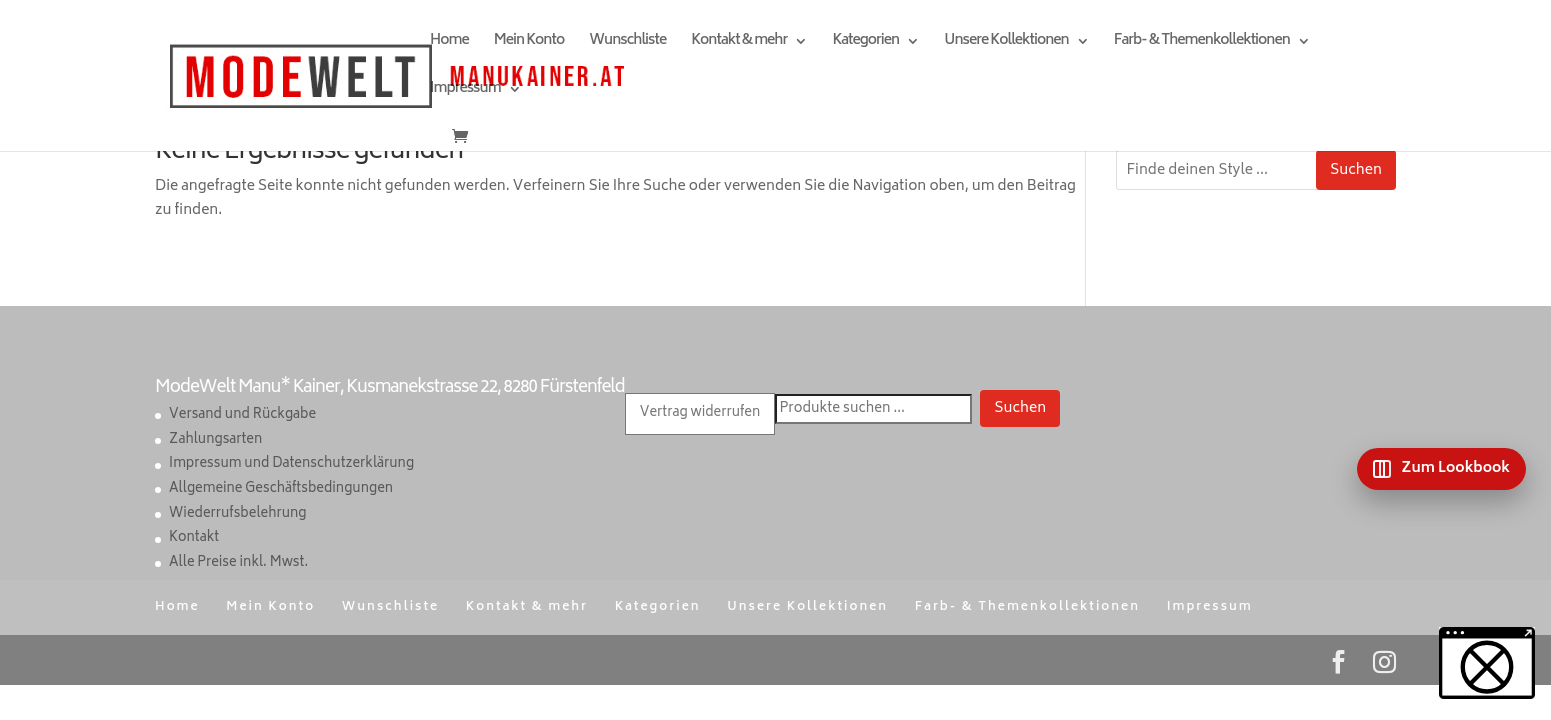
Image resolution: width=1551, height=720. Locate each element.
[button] (1487, 663)
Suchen (1356, 170)
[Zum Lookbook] (1441, 469)
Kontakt (194, 538)
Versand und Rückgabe (242, 415)
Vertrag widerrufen (700, 413)
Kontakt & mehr (739, 43)
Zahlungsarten (215, 440)
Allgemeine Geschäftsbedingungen (281, 489)
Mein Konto (529, 43)
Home (449, 43)
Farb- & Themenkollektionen (1202, 43)
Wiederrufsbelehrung (237, 514)
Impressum (465, 91)
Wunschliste (627, 43)
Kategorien (865, 43)
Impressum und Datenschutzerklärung (291, 464)
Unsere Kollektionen (1006, 43)
